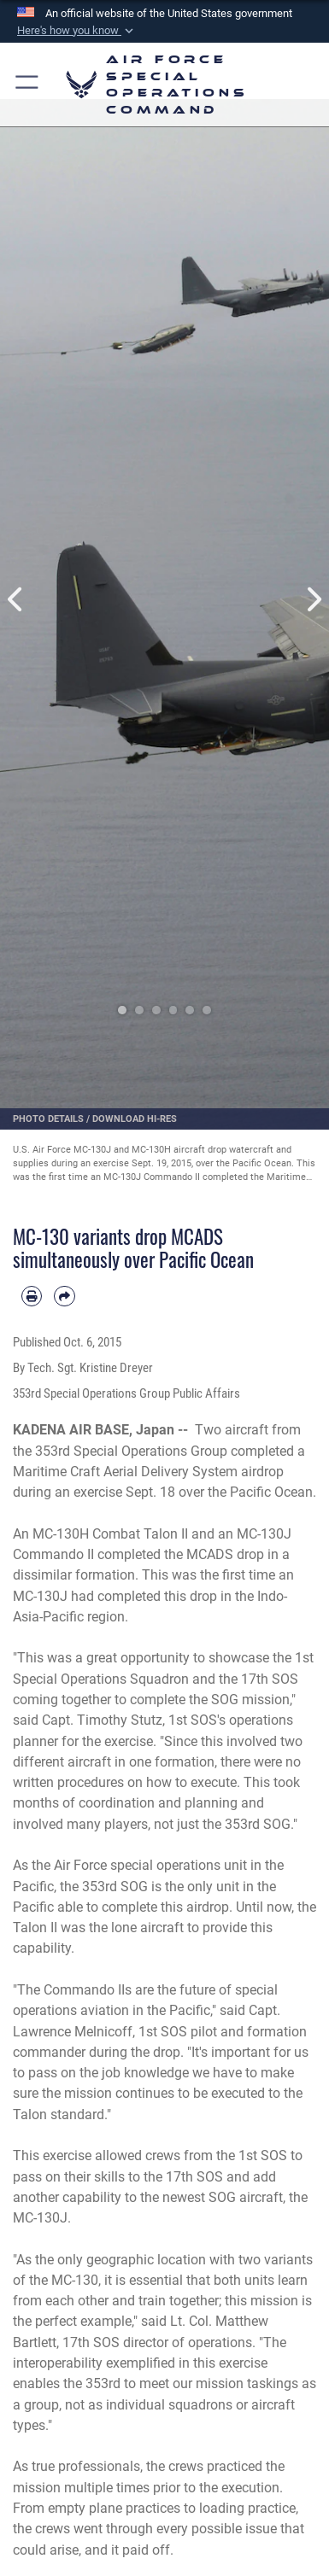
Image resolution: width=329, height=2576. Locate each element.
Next (313, 599)
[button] (77, 30)
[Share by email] (64, 1296)
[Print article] (31, 1296)
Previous (16, 599)
